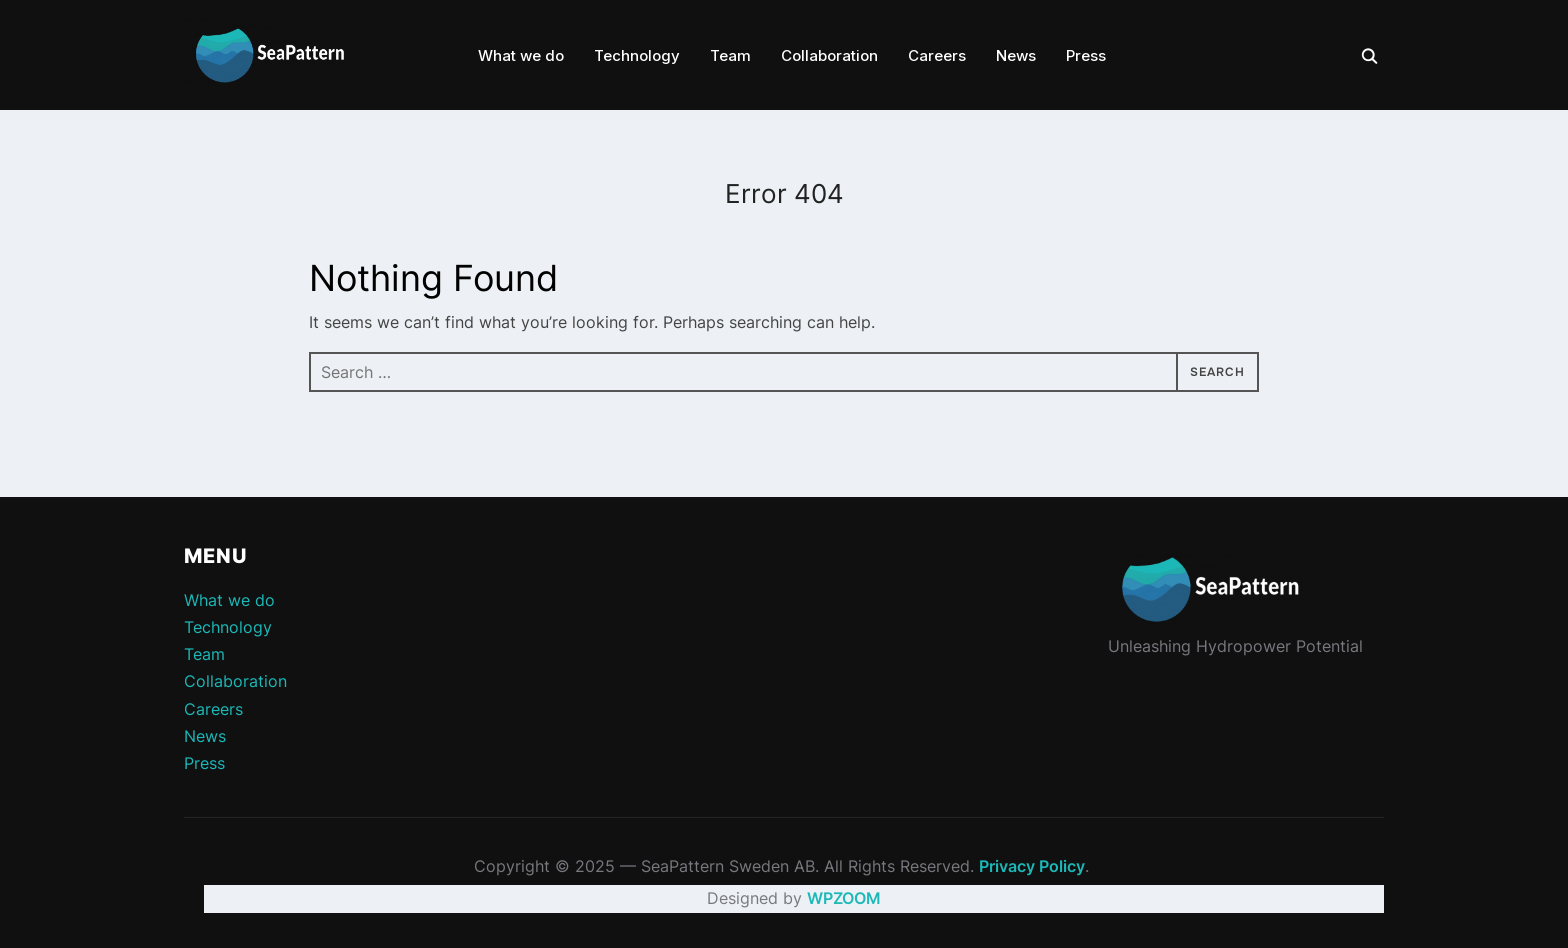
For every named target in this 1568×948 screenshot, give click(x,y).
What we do (521, 55)
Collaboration (829, 55)
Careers (937, 55)
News (1016, 55)
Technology (637, 55)
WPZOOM (844, 898)
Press (1086, 55)
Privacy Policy (1032, 866)
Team (730, 55)
